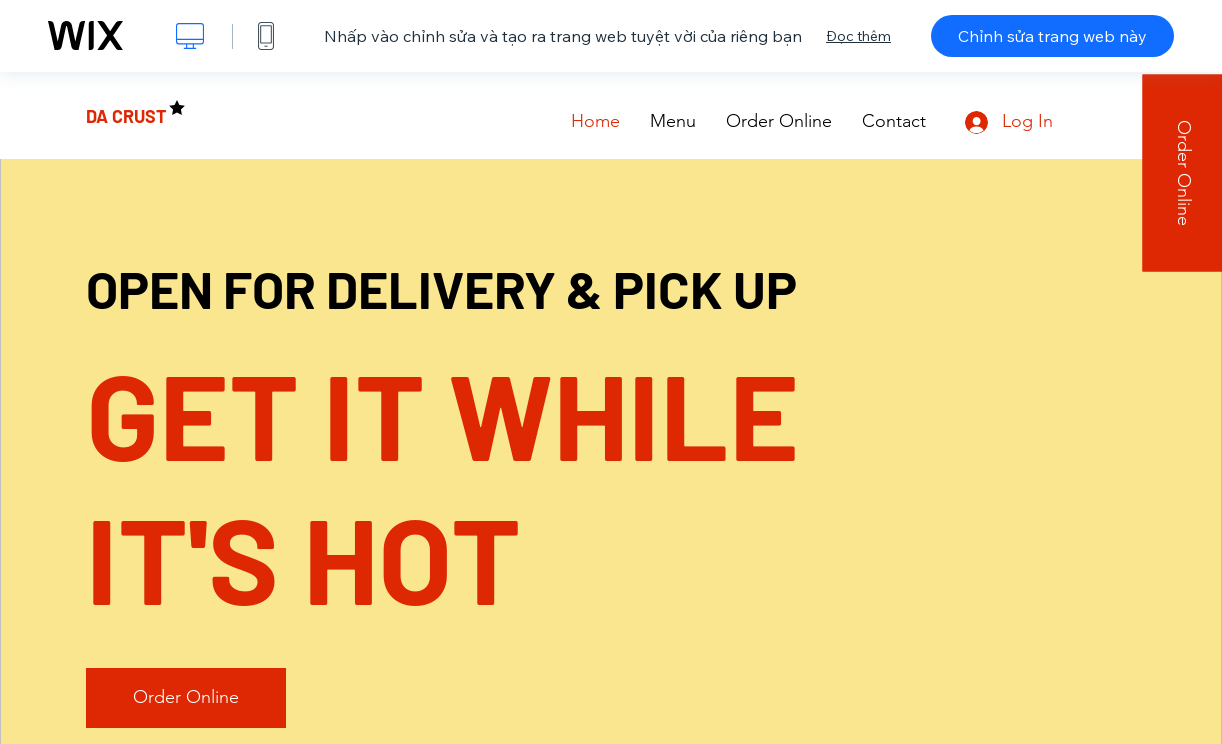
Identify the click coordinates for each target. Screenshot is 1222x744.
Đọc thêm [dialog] (858, 36)
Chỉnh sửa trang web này (1052, 36)
